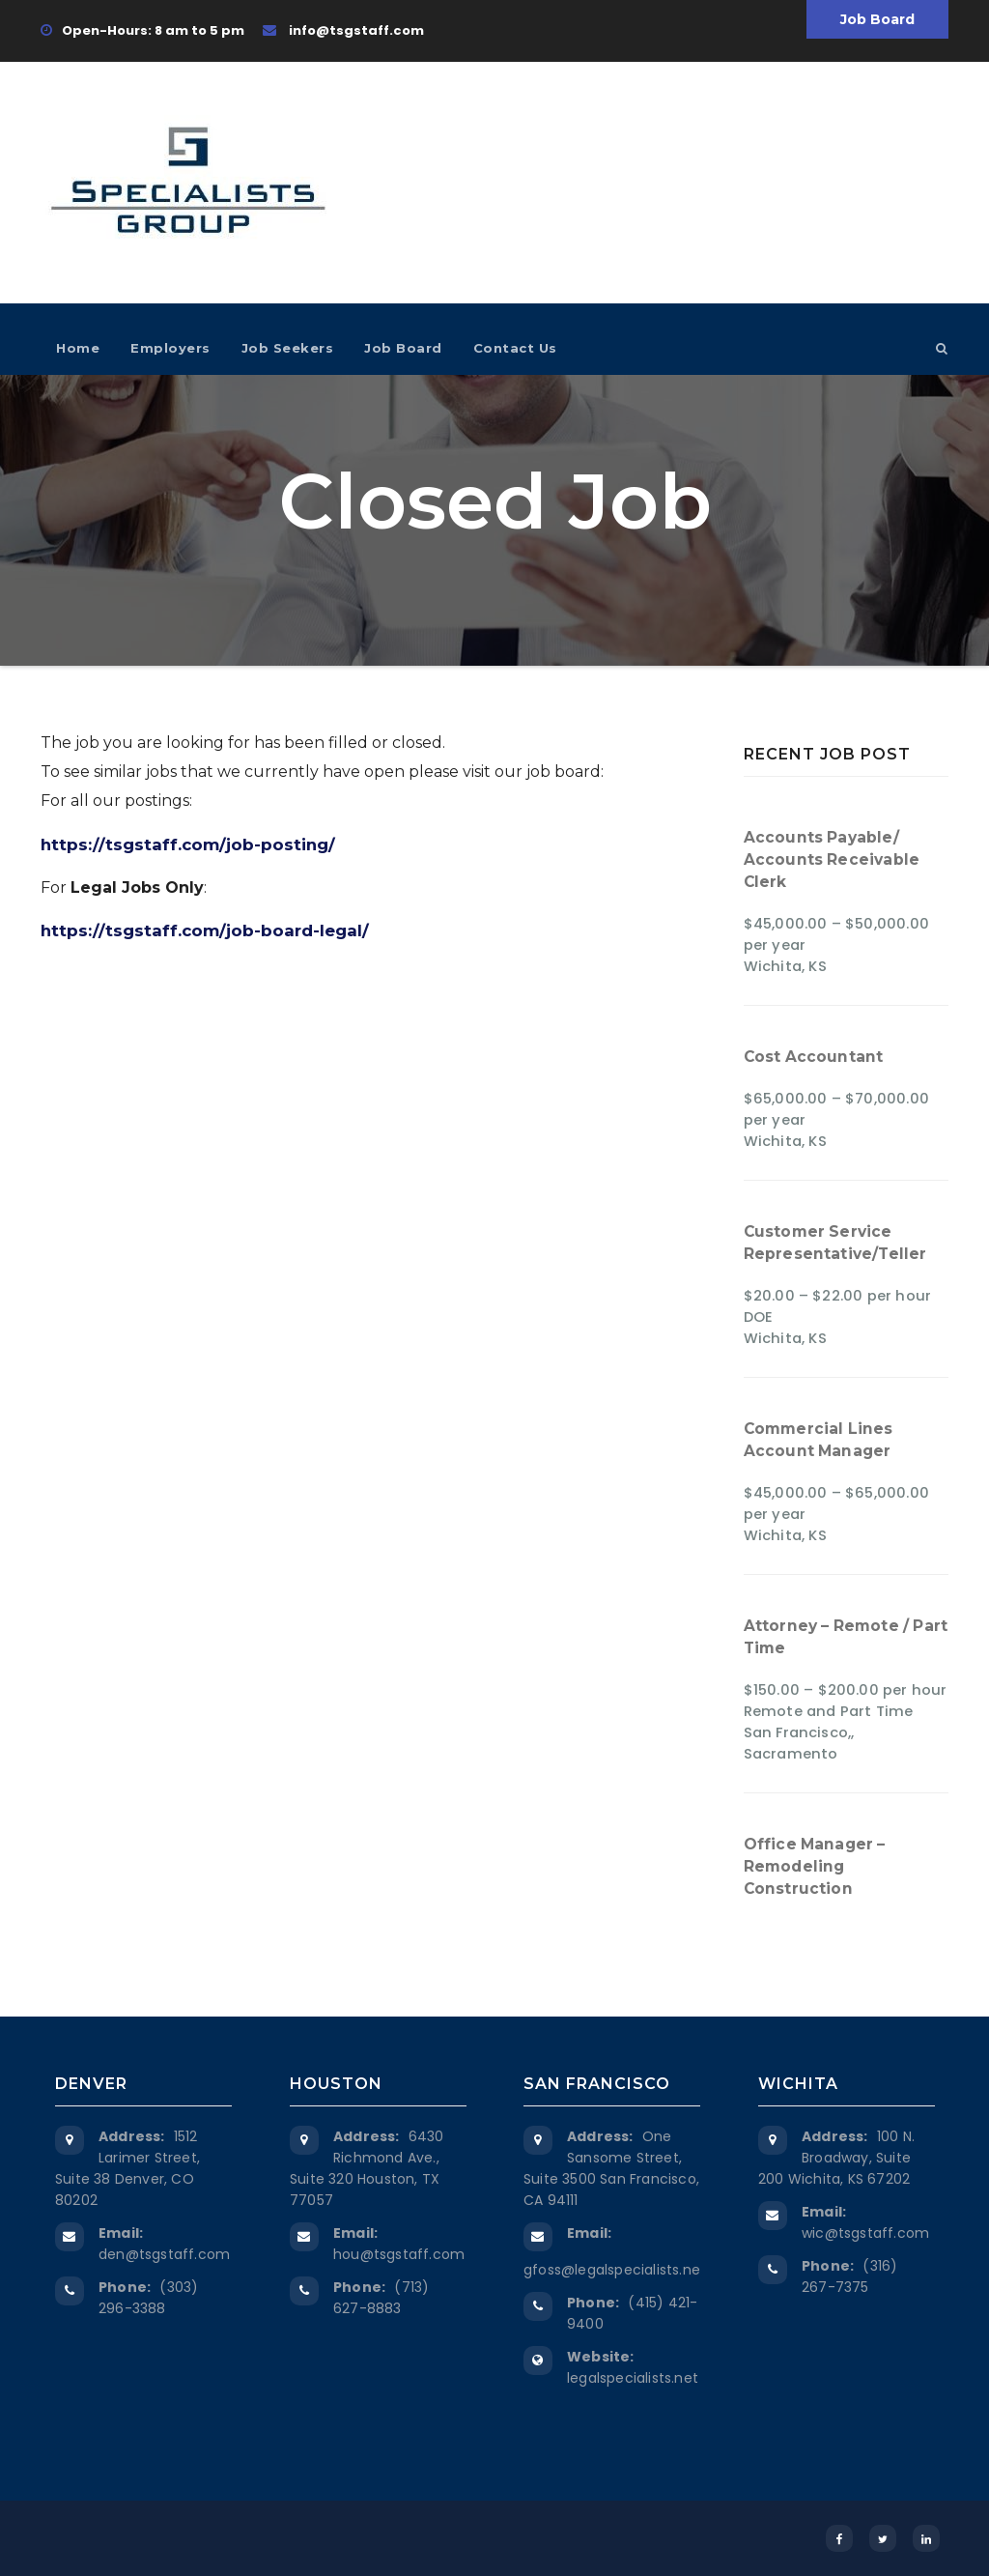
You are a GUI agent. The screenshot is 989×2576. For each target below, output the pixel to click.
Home (77, 348)
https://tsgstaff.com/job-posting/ (188, 844)
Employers (170, 348)
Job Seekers (287, 348)
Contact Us (515, 348)
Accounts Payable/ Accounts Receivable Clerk (832, 859)
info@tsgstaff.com (343, 30)
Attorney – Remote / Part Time (846, 1637)
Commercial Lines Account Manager (818, 1439)
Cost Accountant (814, 1056)
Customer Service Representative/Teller (835, 1242)
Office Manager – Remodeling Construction (815, 1866)
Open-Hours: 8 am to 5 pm (142, 30)
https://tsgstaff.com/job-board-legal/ (205, 930)
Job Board (877, 19)
